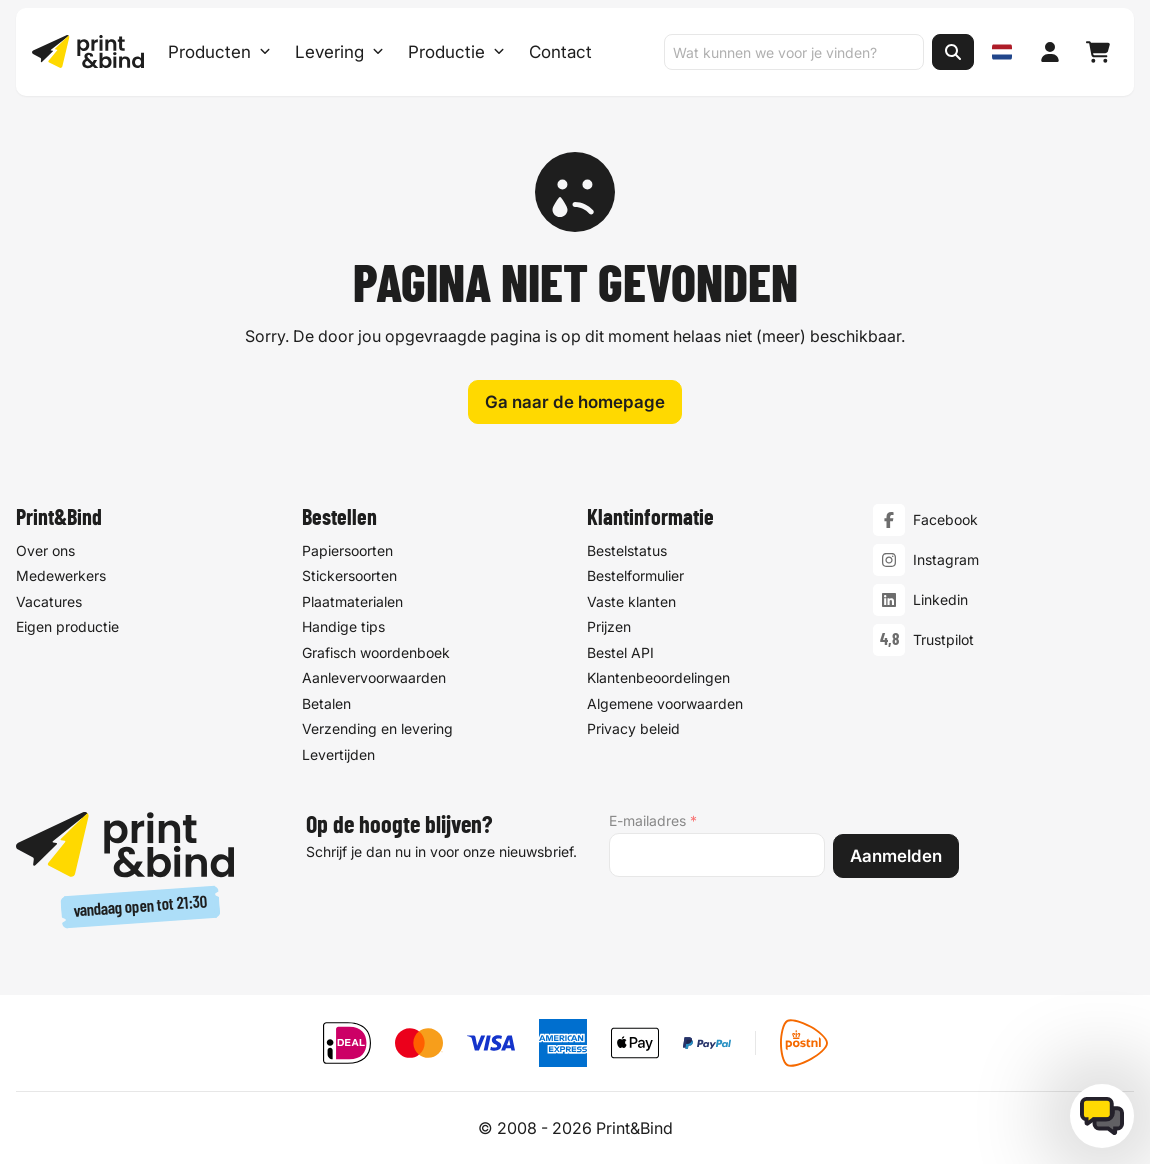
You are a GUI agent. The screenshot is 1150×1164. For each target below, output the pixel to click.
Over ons (45, 550)
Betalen (326, 703)
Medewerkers (61, 576)
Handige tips (343, 627)
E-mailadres (653, 821)
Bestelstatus (627, 550)
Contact (560, 52)
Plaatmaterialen (352, 601)
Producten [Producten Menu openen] (219, 52)
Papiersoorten (347, 550)
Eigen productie (67, 627)
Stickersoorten (349, 576)
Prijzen (609, 627)
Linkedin (940, 600)
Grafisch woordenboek (376, 652)
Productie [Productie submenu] (456, 52)
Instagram (946, 560)
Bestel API (620, 652)
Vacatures (49, 601)
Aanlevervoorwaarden (374, 678)
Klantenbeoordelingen (658, 678)
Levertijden (338, 754)
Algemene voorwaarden (665, 703)
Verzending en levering (377, 729)
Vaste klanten (631, 601)
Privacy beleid (633, 729)
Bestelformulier (635, 576)
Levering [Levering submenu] (339, 52)
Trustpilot (943, 640)
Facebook (945, 520)
